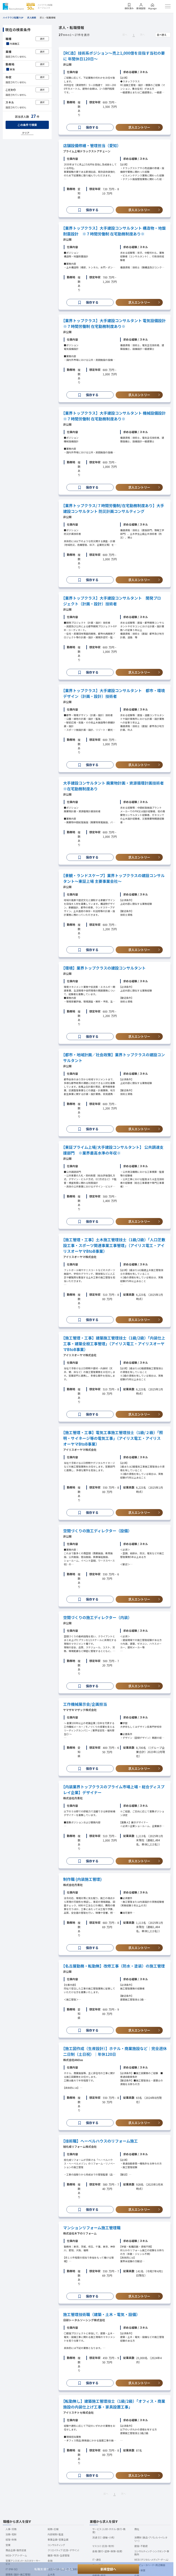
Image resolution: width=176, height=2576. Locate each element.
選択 (42, 38)
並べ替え (162, 34)
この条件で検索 (27, 125)
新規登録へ (108, 2569)
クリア (25, 133)
